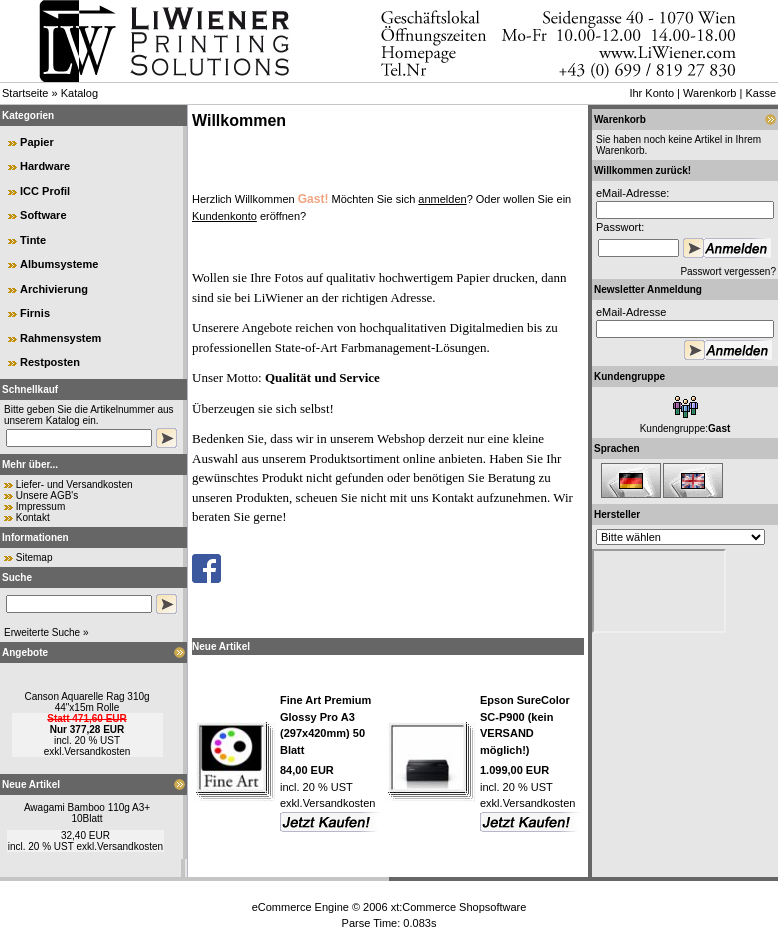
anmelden (442, 199)
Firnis (35, 313)
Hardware (45, 166)
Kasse (760, 93)
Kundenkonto (224, 216)
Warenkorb (709, 93)
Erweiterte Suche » (46, 632)
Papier (37, 142)
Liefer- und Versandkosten (74, 484)
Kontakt (33, 517)
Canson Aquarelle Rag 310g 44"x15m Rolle (86, 702)
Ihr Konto (651, 93)
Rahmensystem (60, 338)
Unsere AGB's (47, 495)
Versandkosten (97, 751)
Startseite (25, 93)
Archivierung (54, 289)
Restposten (50, 362)
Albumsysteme (59, 264)
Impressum (40, 506)
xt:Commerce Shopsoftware (459, 907)
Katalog (79, 93)
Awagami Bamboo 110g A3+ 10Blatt (87, 813)
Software (43, 215)
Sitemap (34, 557)
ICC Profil (45, 191)
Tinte (33, 240)
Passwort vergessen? (728, 271)
